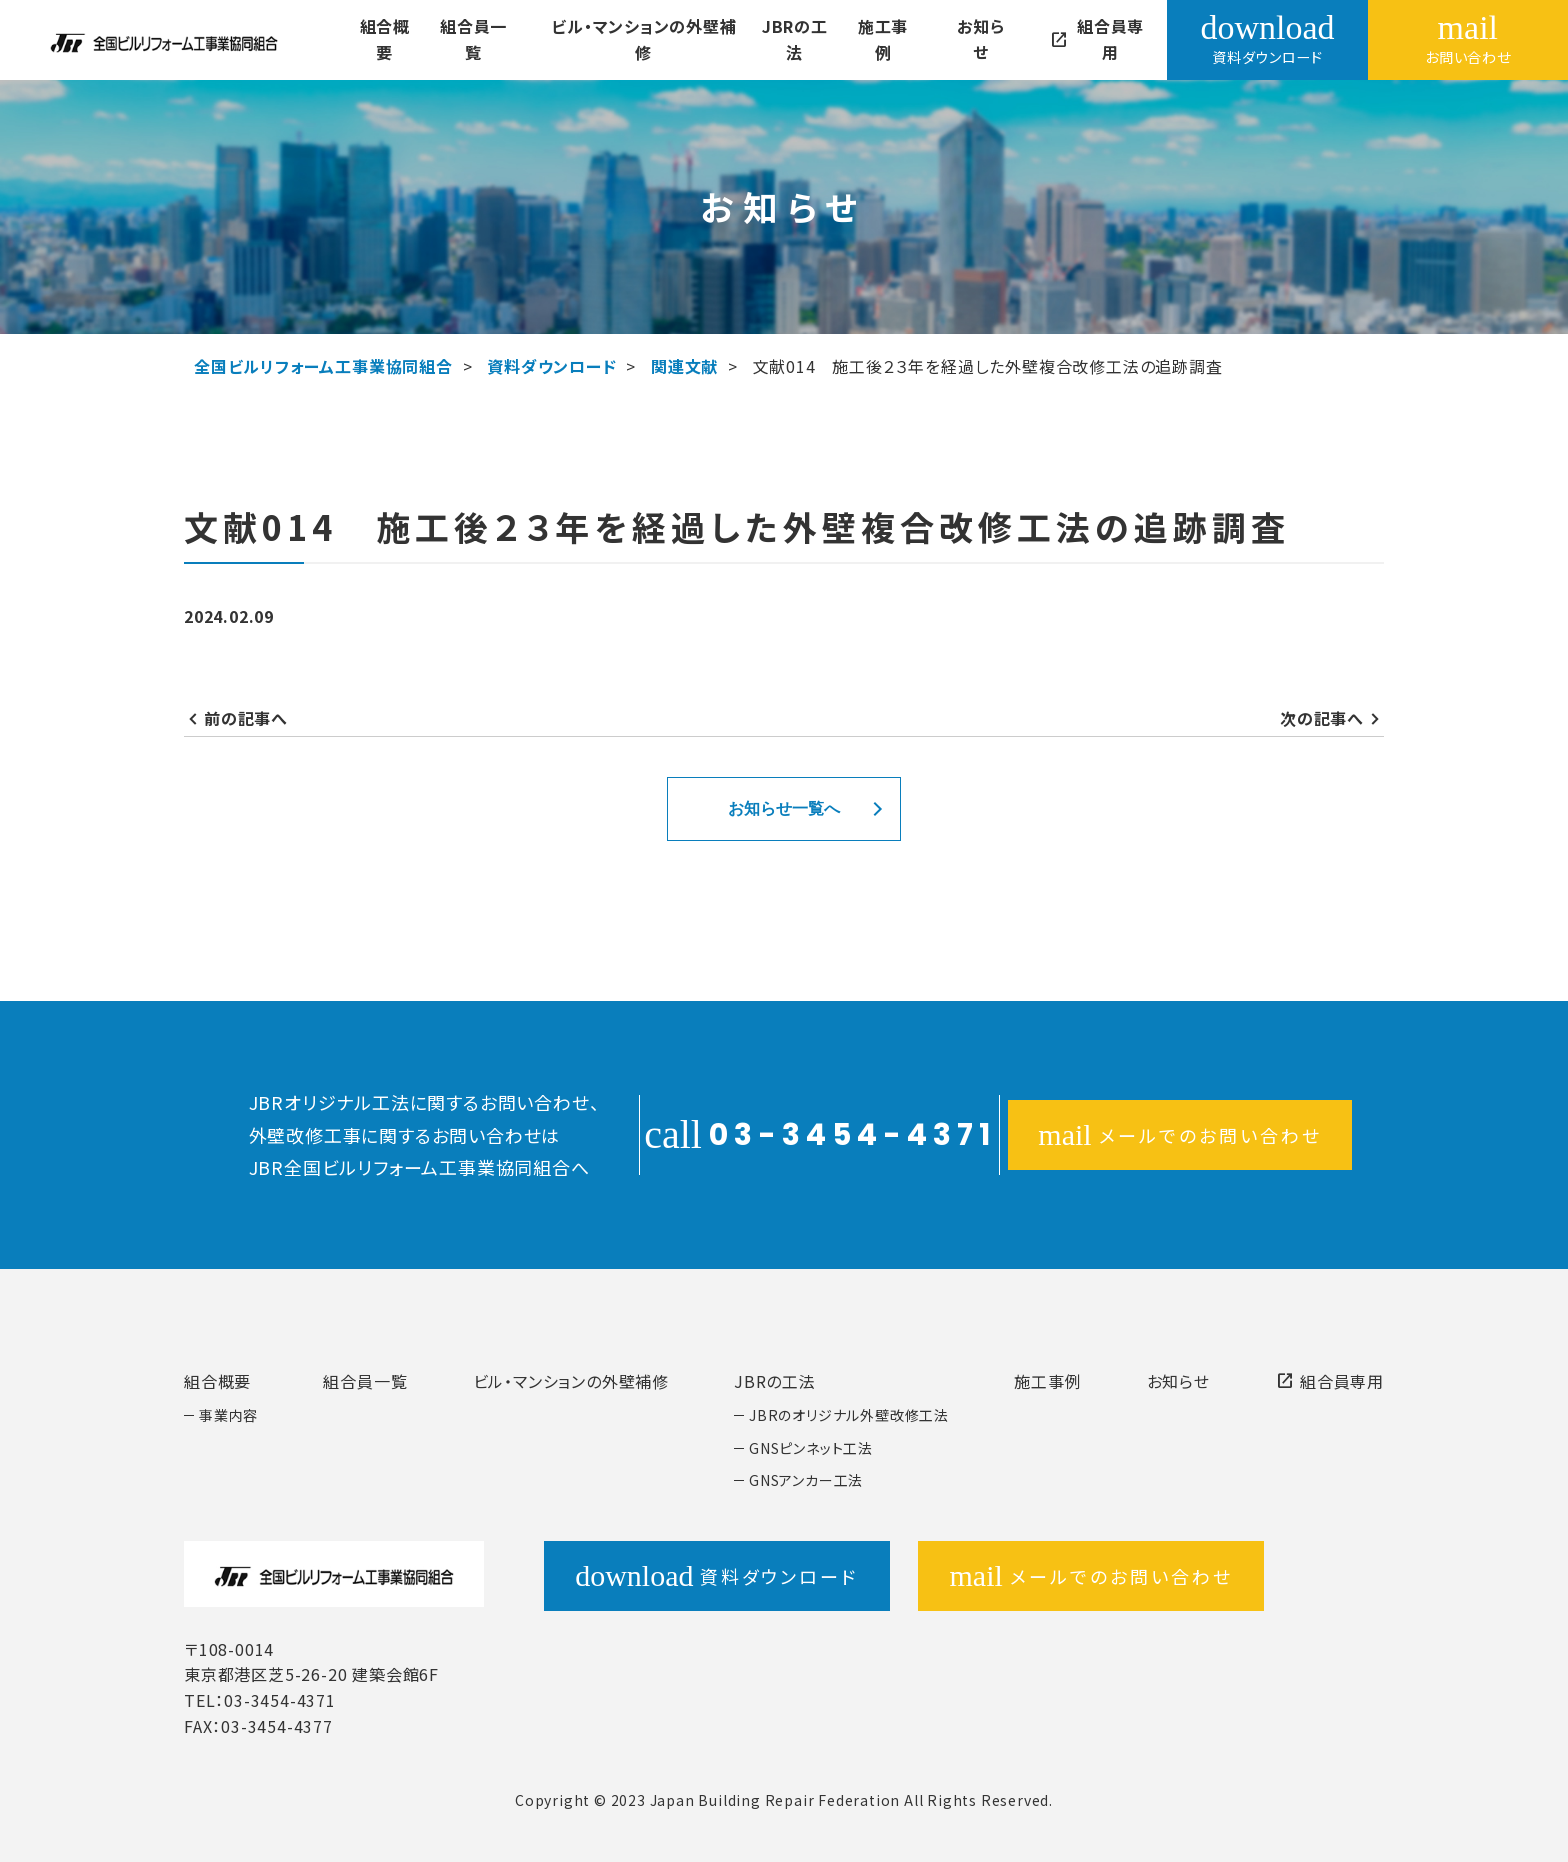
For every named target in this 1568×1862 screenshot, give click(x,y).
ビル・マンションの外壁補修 (637, 39)
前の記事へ (246, 718)
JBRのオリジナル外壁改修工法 (849, 1415)
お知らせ (967, 39)
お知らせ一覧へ (784, 808)
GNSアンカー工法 (806, 1480)
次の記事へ (1322, 718)
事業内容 (228, 1415)
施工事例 (872, 39)
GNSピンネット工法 (811, 1448)
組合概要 (384, 39)
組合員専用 (1082, 39)
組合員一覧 (471, 39)
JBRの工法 (786, 39)
